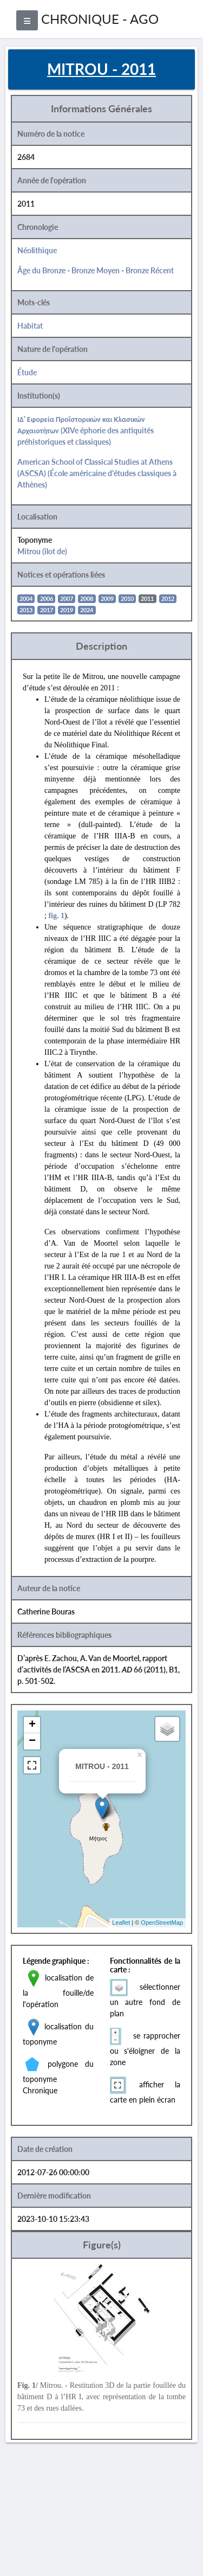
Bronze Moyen (95, 270)
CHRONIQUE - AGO (100, 19)
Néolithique (37, 250)
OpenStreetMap (162, 1922)
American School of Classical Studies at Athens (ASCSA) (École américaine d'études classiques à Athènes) (96, 473)
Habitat (30, 325)
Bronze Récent (150, 270)
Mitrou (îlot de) (42, 551)
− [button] (32, 1741)
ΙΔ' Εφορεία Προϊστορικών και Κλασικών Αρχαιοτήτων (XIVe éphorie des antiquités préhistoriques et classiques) (85, 430)
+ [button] (32, 1725)
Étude (27, 372)
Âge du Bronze (41, 270)
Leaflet (121, 1922)
